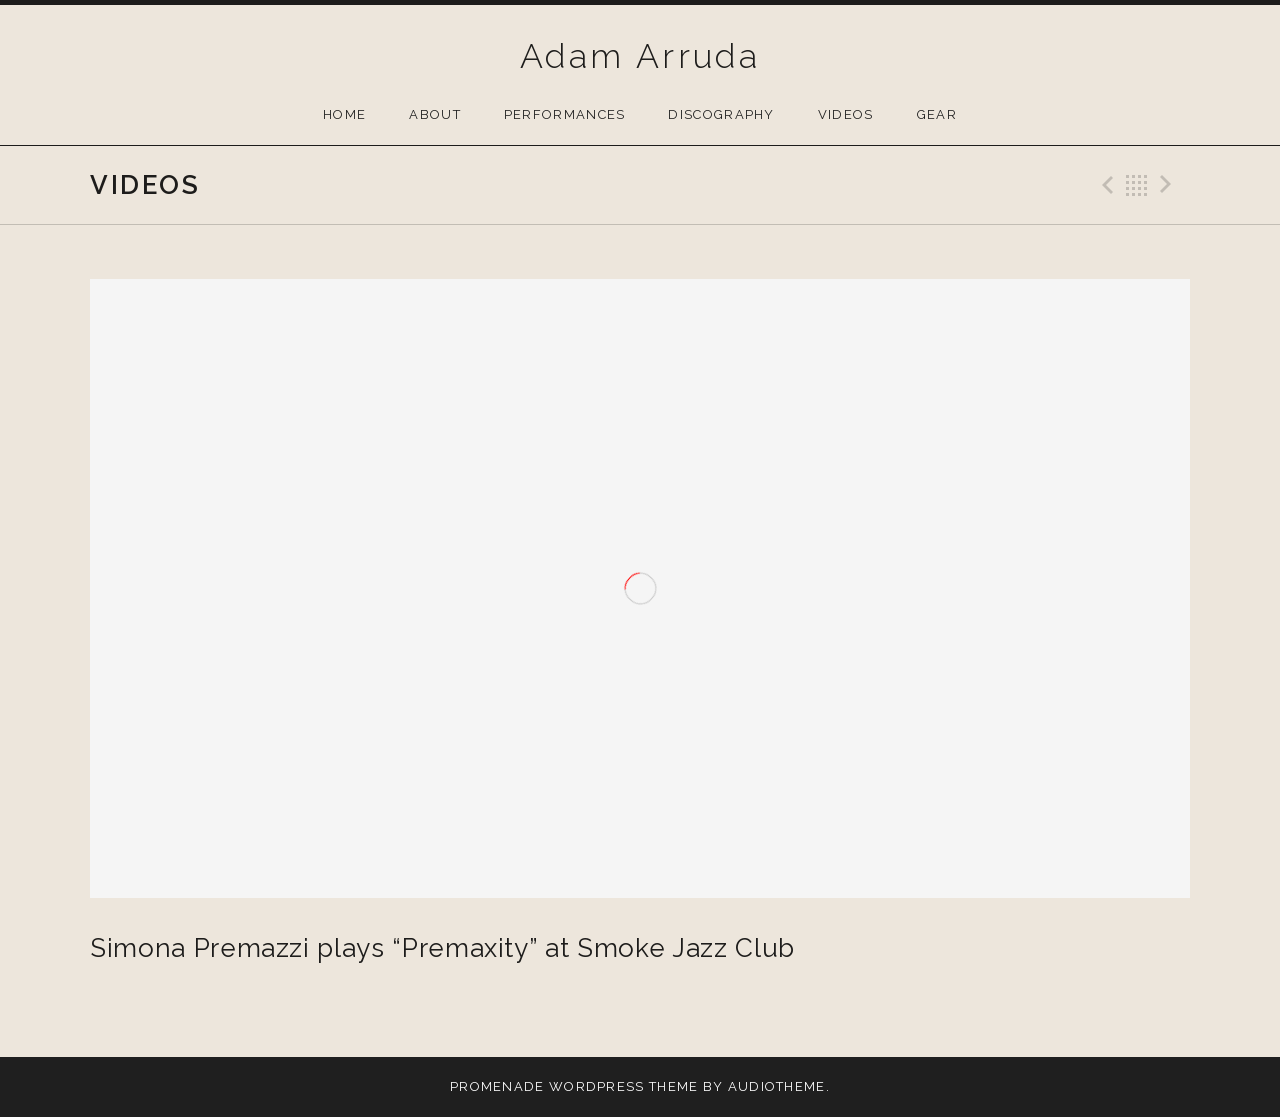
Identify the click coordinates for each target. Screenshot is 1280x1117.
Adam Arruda (640, 56)
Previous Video (1105, 185)
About (435, 114)
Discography (721, 114)
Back (1137, 185)
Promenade (497, 1086)
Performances (565, 114)
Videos (846, 114)
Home (344, 114)
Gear (937, 114)
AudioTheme (777, 1086)
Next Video (1169, 185)
